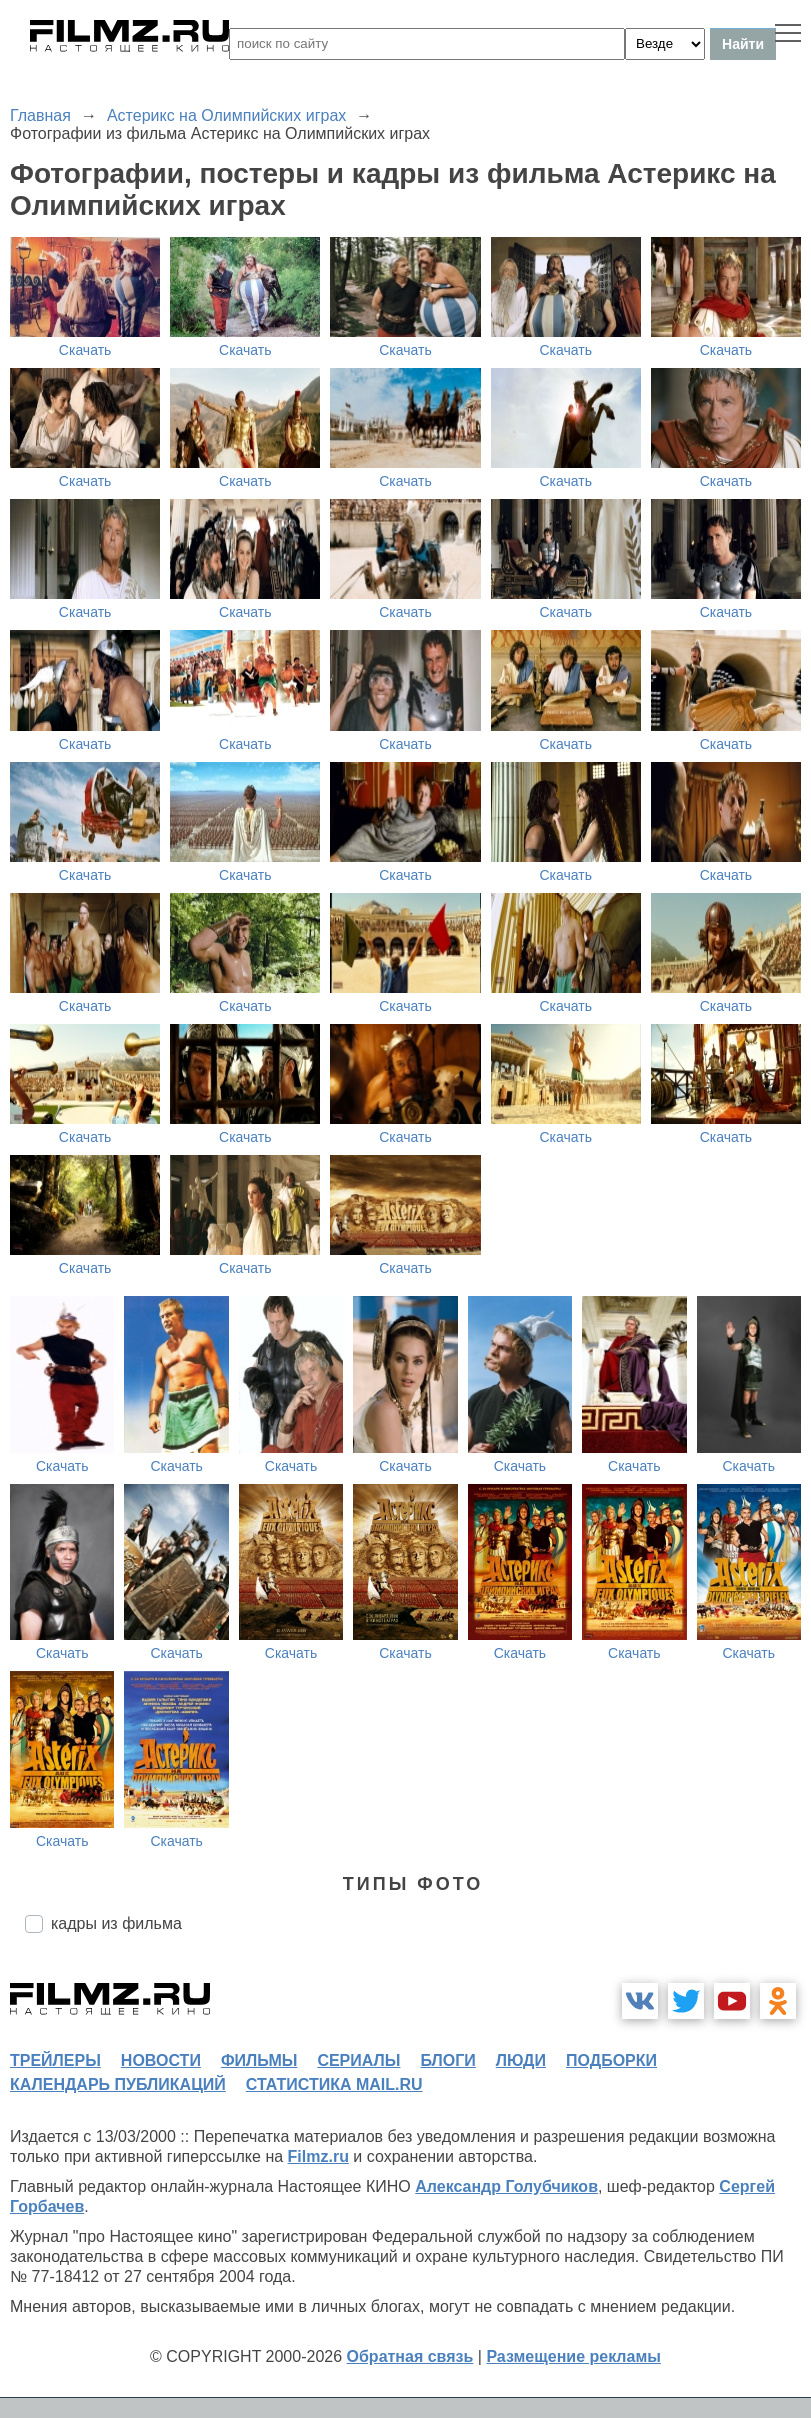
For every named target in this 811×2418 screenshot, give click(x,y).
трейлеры (55, 2060)
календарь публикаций (118, 2084)
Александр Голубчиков (506, 2186)
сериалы (358, 2060)
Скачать (85, 350)
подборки (611, 2060)
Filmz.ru (318, 2156)
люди (521, 2060)
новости (161, 2060)
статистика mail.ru (334, 2084)
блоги (447, 2060)
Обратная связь (410, 2356)
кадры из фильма (116, 1923)
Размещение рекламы (573, 2356)
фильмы (259, 2060)
